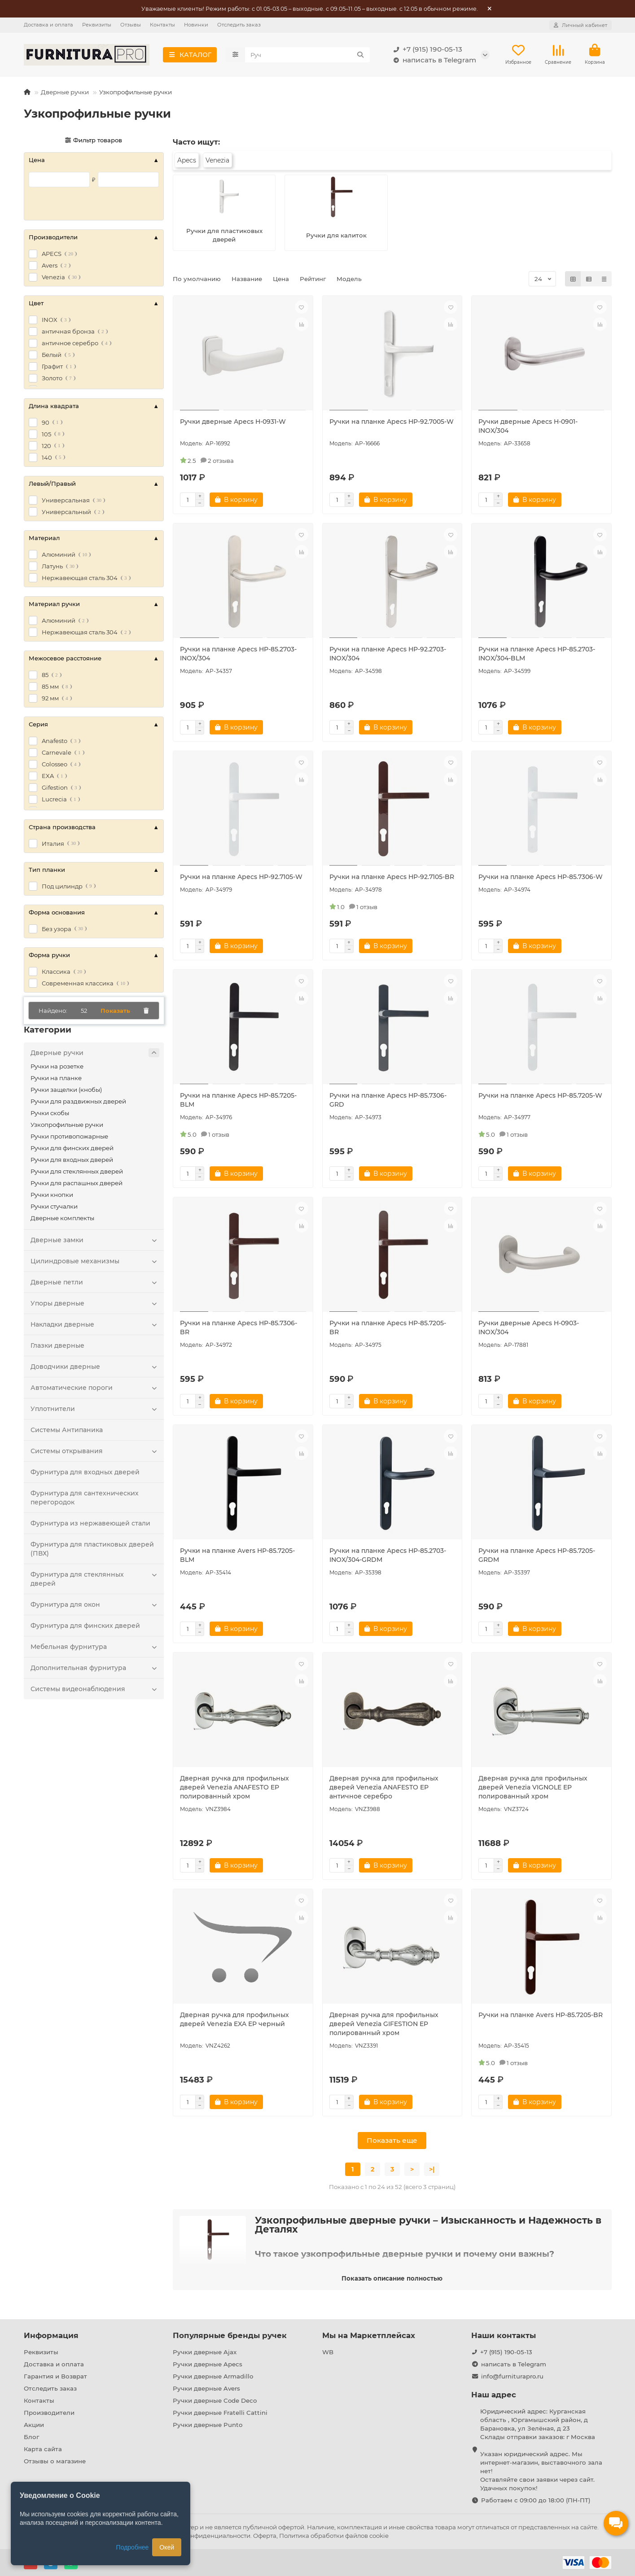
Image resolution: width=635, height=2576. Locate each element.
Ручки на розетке (57, 1066)
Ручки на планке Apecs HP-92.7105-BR (391, 877)
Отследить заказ (239, 25)
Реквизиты (96, 25)
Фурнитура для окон (95, 1604)
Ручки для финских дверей (72, 1148)
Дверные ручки (65, 92)
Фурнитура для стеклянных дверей (95, 1578)
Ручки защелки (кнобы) (66, 1089)
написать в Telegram (433, 60)
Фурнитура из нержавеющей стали (90, 1523)
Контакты (162, 25)
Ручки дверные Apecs (207, 2364)
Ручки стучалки (54, 1206)
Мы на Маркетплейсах (368, 2335)
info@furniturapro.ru (512, 2376)
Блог (31, 2436)
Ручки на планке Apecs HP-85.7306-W (540, 877)
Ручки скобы (50, 1113)
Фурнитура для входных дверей (85, 1472)
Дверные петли (95, 1282)
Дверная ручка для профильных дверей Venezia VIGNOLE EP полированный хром (532, 1787)
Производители (49, 2412)
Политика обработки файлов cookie (334, 2535)
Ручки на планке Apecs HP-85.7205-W (540, 1095)
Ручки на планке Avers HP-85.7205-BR (540, 2015)
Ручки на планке (56, 1077)
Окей (166, 2547)
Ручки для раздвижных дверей (78, 1101)
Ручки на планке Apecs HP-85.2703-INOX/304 (238, 653)
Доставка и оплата (48, 25)
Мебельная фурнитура (95, 1646)
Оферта (264, 2535)
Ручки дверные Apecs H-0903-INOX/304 (528, 1327)
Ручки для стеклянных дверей (77, 1171)
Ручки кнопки (52, 1194)
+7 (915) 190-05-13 (426, 49)
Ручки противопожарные (69, 1136)
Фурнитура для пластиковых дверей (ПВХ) (92, 1548)
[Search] (307, 54)
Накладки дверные (95, 1324)
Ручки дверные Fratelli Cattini (220, 2412)
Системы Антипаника (67, 1430)
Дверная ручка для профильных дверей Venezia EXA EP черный (234, 2019)
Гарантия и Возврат (55, 2376)
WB (327, 2352)
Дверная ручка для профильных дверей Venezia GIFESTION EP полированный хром (383, 2024)
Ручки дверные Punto (207, 2424)
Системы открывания (95, 1450)
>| (431, 2169)
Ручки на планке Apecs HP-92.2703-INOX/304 (387, 653)
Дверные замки (95, 1239)
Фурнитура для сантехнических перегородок (85, 1497)
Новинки (196, 25)
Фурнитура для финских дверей (85, 1626)
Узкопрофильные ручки (67, 1124)
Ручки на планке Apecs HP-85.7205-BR (387, 1327)
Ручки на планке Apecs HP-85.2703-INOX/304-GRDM (387, 1555)
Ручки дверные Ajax (204, 2352)
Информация (51, 2335)
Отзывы (130, 25)
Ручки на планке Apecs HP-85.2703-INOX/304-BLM (536, 653)
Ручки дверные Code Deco (215, 2400)
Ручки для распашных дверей (77, 1183)
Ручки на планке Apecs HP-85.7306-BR (238, 1327)
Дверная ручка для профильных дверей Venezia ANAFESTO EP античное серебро (383, 1787)
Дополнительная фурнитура (95, 1667)
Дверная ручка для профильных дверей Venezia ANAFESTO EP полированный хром (234, 1787)
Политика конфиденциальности (201, 2535)
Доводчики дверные (95, 1366)
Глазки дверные (57, 1345)
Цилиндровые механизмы (95, 1261)
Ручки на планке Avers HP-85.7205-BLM (237, 1555)
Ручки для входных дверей (72, 1159)
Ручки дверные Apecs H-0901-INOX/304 (528, 426)
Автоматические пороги (95, 1387)
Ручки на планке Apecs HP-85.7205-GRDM (536, 1555)
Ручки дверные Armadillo (213, 2376)
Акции (34, 2424)
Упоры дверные (95, 1303)
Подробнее (132, 2547)
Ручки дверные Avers (206, 2388)
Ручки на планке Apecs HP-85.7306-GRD (388, 1099)
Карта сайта (43, 2449)
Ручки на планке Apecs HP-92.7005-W (391, 422)
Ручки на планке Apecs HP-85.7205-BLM (238, 1099)
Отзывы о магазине (55, 2461)
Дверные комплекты (62, 1218)
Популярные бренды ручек (230, 2335)
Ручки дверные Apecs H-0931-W (233, 422)
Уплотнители (95, 1408)
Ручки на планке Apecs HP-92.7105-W (241, 877)
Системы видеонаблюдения (95, 1688)
